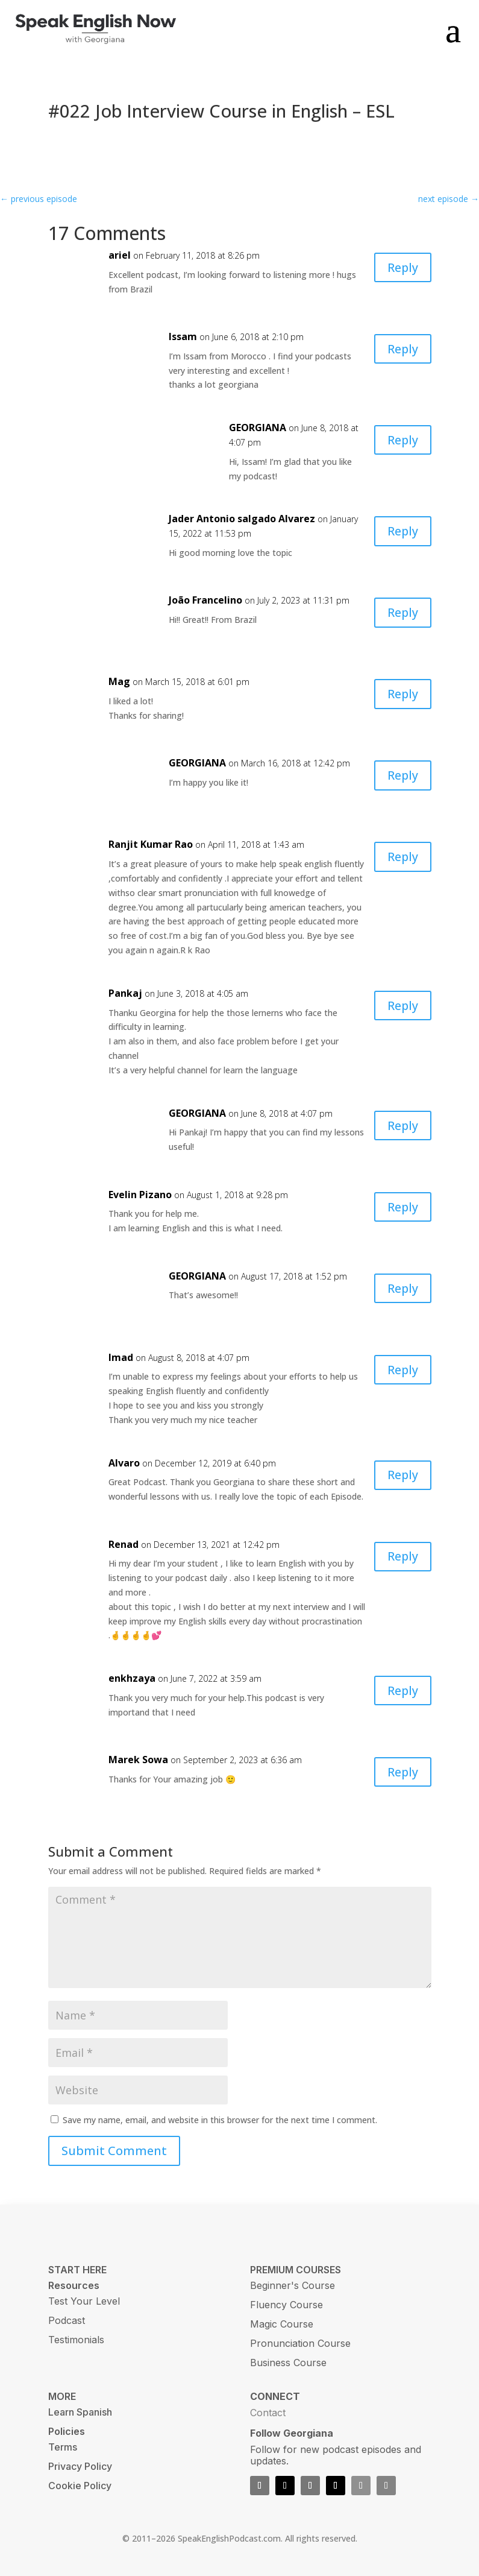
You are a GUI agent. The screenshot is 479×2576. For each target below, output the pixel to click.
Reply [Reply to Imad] (402, 1370)
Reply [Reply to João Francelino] (402, 612)
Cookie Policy (79, 2486)
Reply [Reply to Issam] (402, 349)
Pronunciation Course (300, 2343)
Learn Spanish (80, 2412)
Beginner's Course (292, 2285)
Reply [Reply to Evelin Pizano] (402, 1207)
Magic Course (281, 2324)
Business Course (288, 2363)
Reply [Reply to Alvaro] (402, 1475)
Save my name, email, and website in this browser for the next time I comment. (220, 2120)
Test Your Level (84, 2301)
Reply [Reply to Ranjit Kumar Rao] (402, 856)
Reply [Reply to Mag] (402, 694)
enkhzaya (131, 1678)
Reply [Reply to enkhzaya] (402, 1690)
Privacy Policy (80, 2466)
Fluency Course (286, 2305)
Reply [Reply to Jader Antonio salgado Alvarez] (402, 531)
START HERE (77, 2270)
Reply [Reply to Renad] (402, 1556)
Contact (268, 2413)
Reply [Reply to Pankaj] (402, 1005)
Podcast (66, 2320)
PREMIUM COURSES (295, 2270)
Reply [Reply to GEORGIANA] (402, 440)
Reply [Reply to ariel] (402, 267)
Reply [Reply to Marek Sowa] (402, 1772)
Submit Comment (114, 2150)
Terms (62, 2447)
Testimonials (76, 2340)
